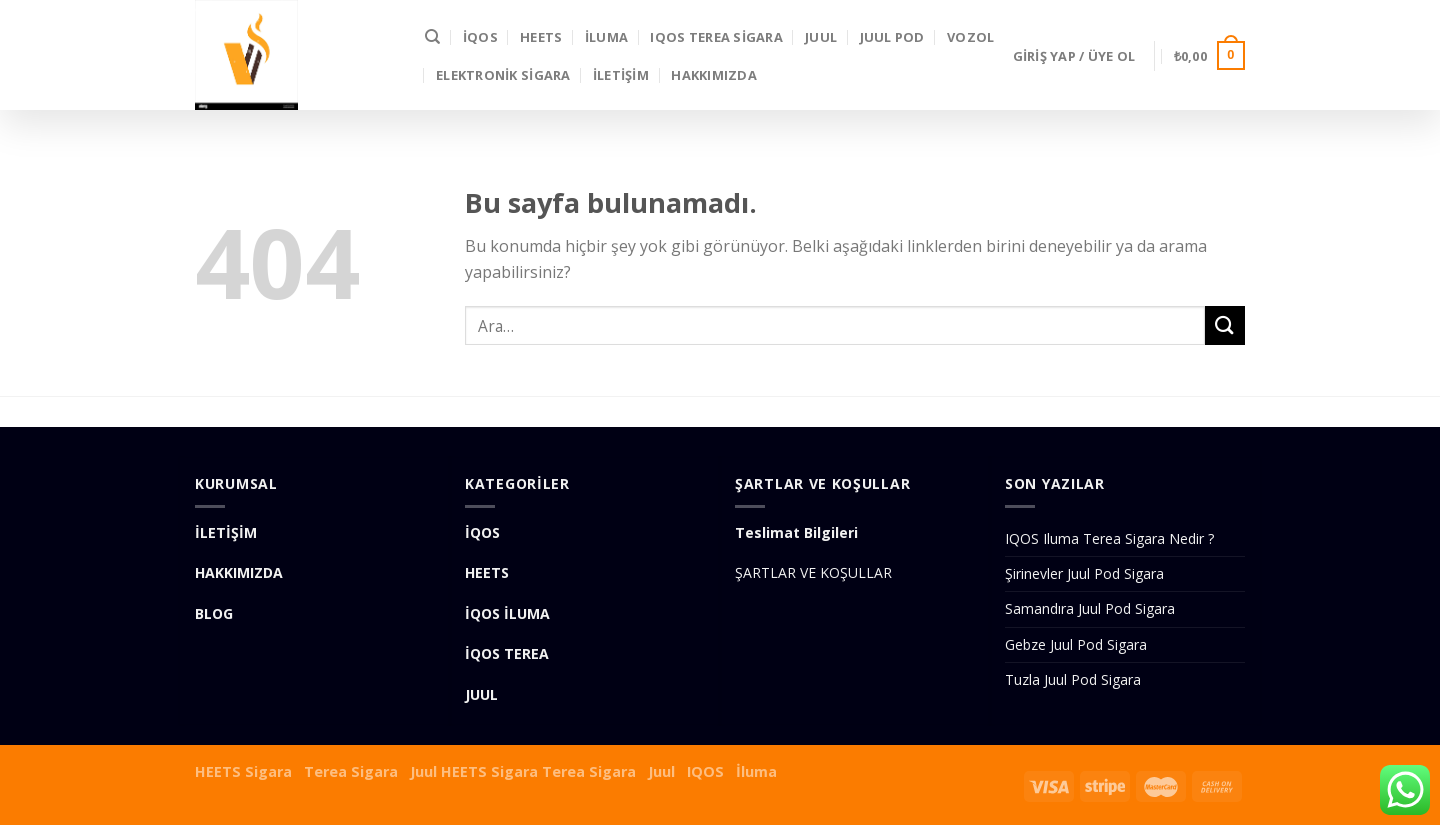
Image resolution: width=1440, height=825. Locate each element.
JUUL (821, 37)
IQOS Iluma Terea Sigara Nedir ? (1109, 538)
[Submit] (1225, 325)
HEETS (541, 37)
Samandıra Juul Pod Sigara (1090, 608)
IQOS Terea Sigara (716, 37)
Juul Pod (892, 37)
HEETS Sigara (243, 771)
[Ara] (432, 37)
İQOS (480, 37)
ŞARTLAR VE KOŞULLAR (813, 572)
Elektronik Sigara (503, 75)
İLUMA (606, 37)
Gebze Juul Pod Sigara (1076, 644)
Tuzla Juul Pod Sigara (1073, 679)
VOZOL (970, 37)
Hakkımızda (714, 75)
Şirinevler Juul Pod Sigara (1084, 573)
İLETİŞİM (621, 75)
